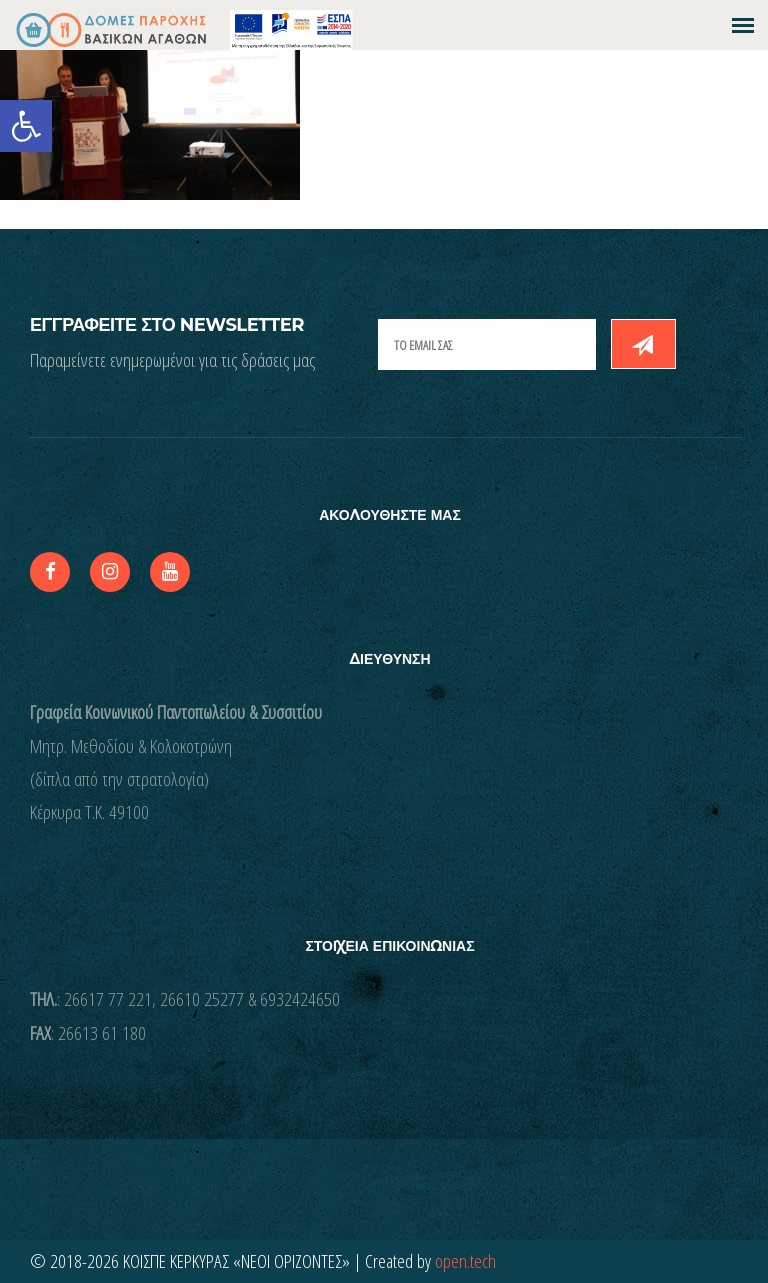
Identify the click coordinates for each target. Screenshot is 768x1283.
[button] (26, 126)
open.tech (465, 1261)
